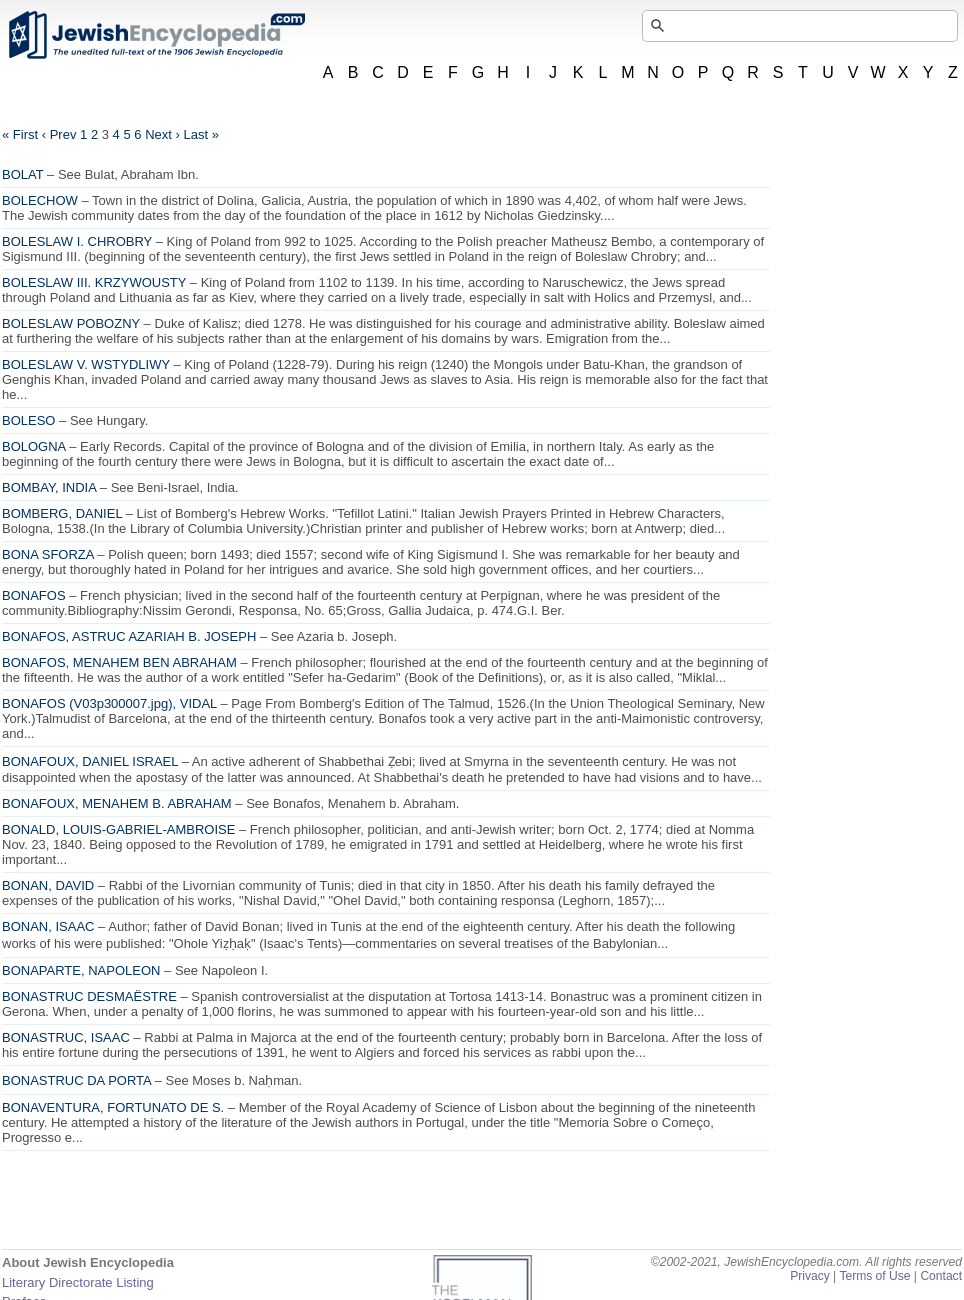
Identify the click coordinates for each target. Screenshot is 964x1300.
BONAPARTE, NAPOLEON (81, 970)
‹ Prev (59, 134)
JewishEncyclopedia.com (156, 35)
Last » (200, 134)
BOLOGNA (34, 446)
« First (20, 134)
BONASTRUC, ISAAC (66, 1037)
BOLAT (22, 174)
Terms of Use (874, 1276)
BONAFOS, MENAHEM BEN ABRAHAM (119, 662)
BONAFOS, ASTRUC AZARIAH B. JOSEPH (129, 636)
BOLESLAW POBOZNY (71, 323)
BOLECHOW (40, 200)
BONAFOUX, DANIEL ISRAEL (90, 761)
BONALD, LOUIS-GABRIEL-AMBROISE (118, 829)
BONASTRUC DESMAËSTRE (89, 996)
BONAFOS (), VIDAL (109, 703)
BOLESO (28, 420)
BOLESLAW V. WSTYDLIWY (86, 364)
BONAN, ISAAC (48, 926)
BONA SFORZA (48, 554)
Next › (162, 134)
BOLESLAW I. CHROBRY (77, 241)
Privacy (810, 1276)
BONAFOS (34, 595)
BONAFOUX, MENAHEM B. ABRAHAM (117, 803)
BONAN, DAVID (48, 885)
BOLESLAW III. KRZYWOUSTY (94, 282)
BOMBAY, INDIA (49, 487)
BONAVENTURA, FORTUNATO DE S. (113, 1107)
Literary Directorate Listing (78, 1282)
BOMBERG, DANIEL (62, 513)
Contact (941, 1276)
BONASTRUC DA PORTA (76, 1080)
